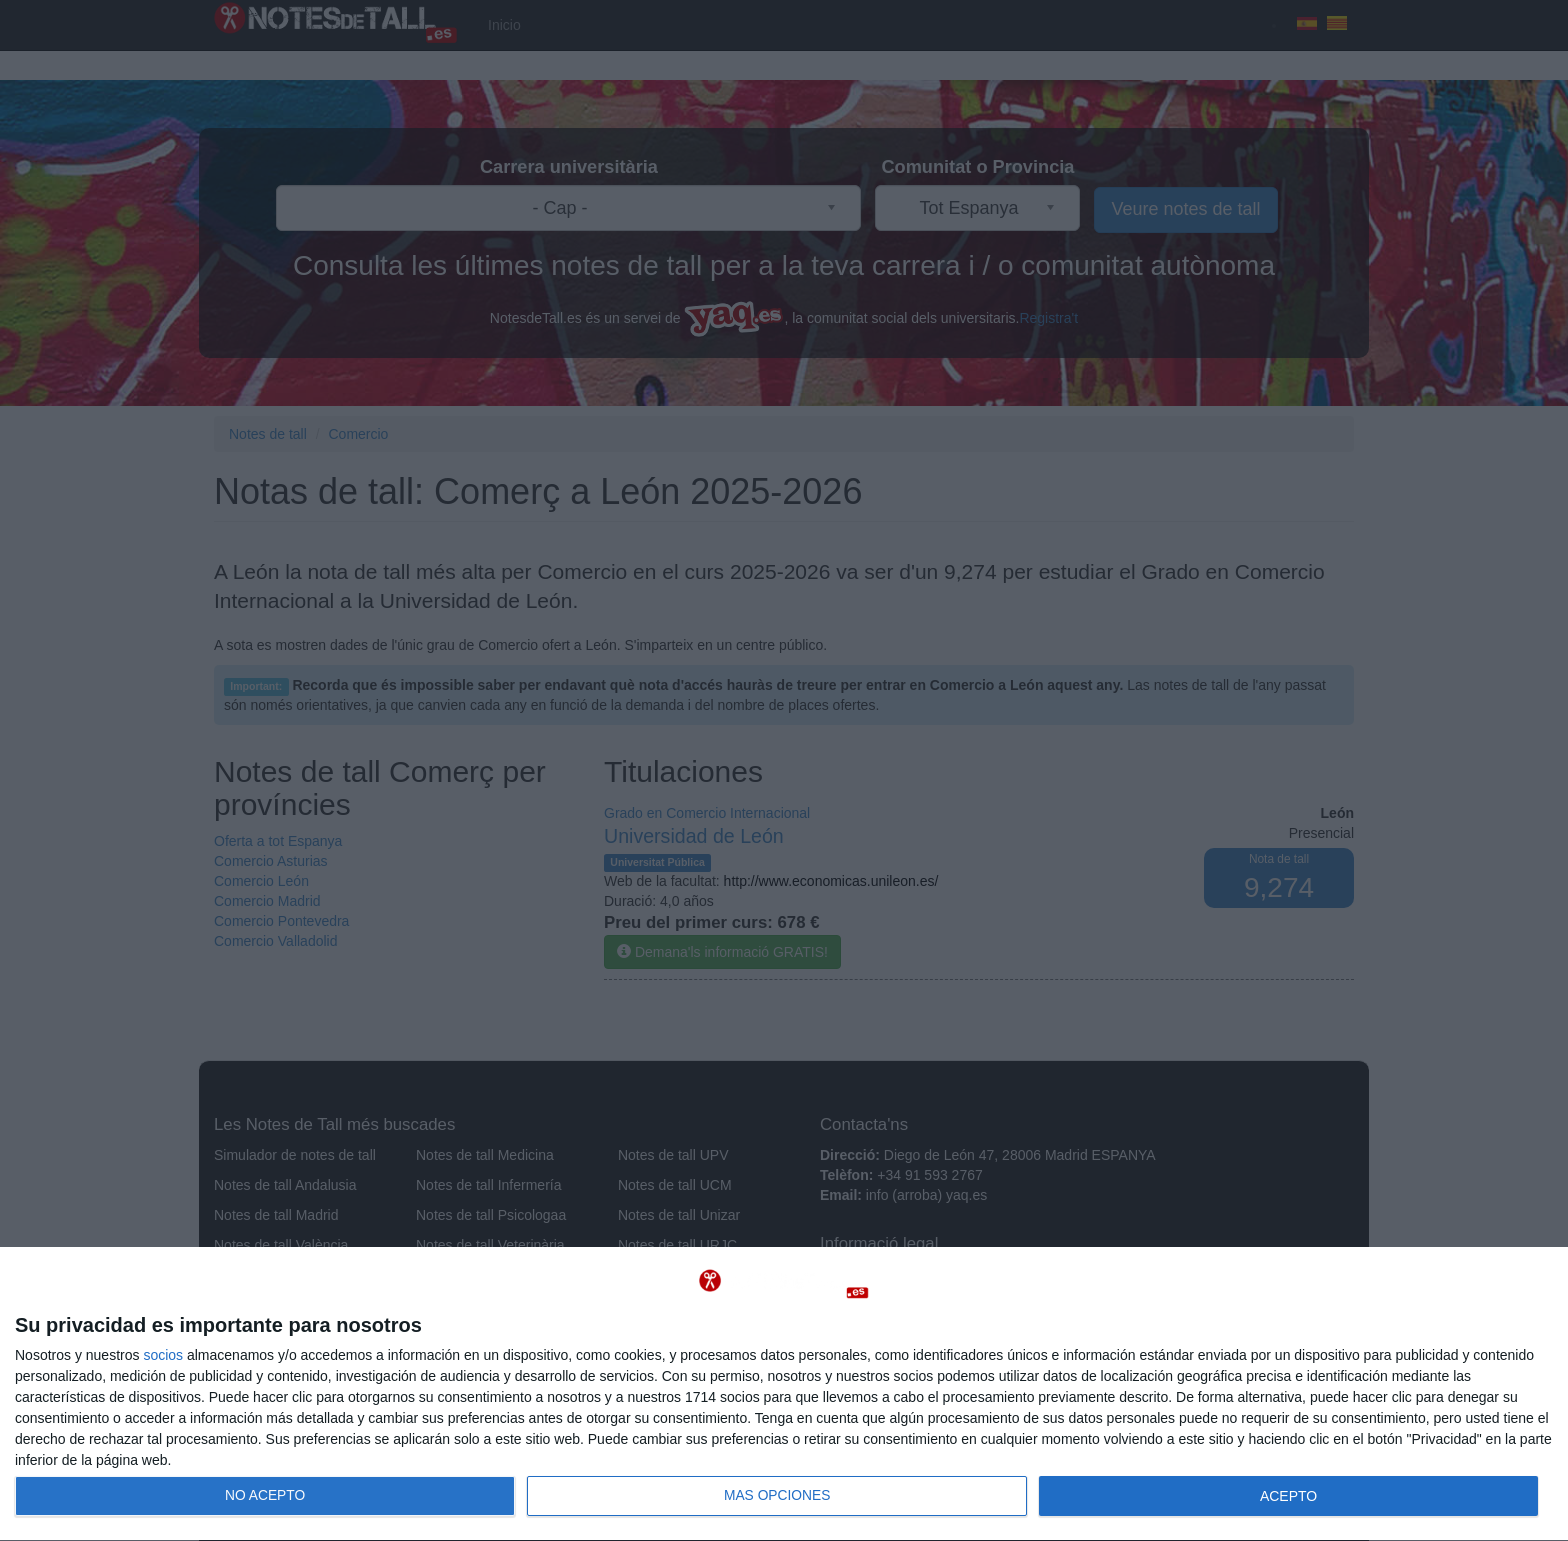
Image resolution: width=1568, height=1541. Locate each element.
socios (163, 1355)
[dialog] (784, 1394)
